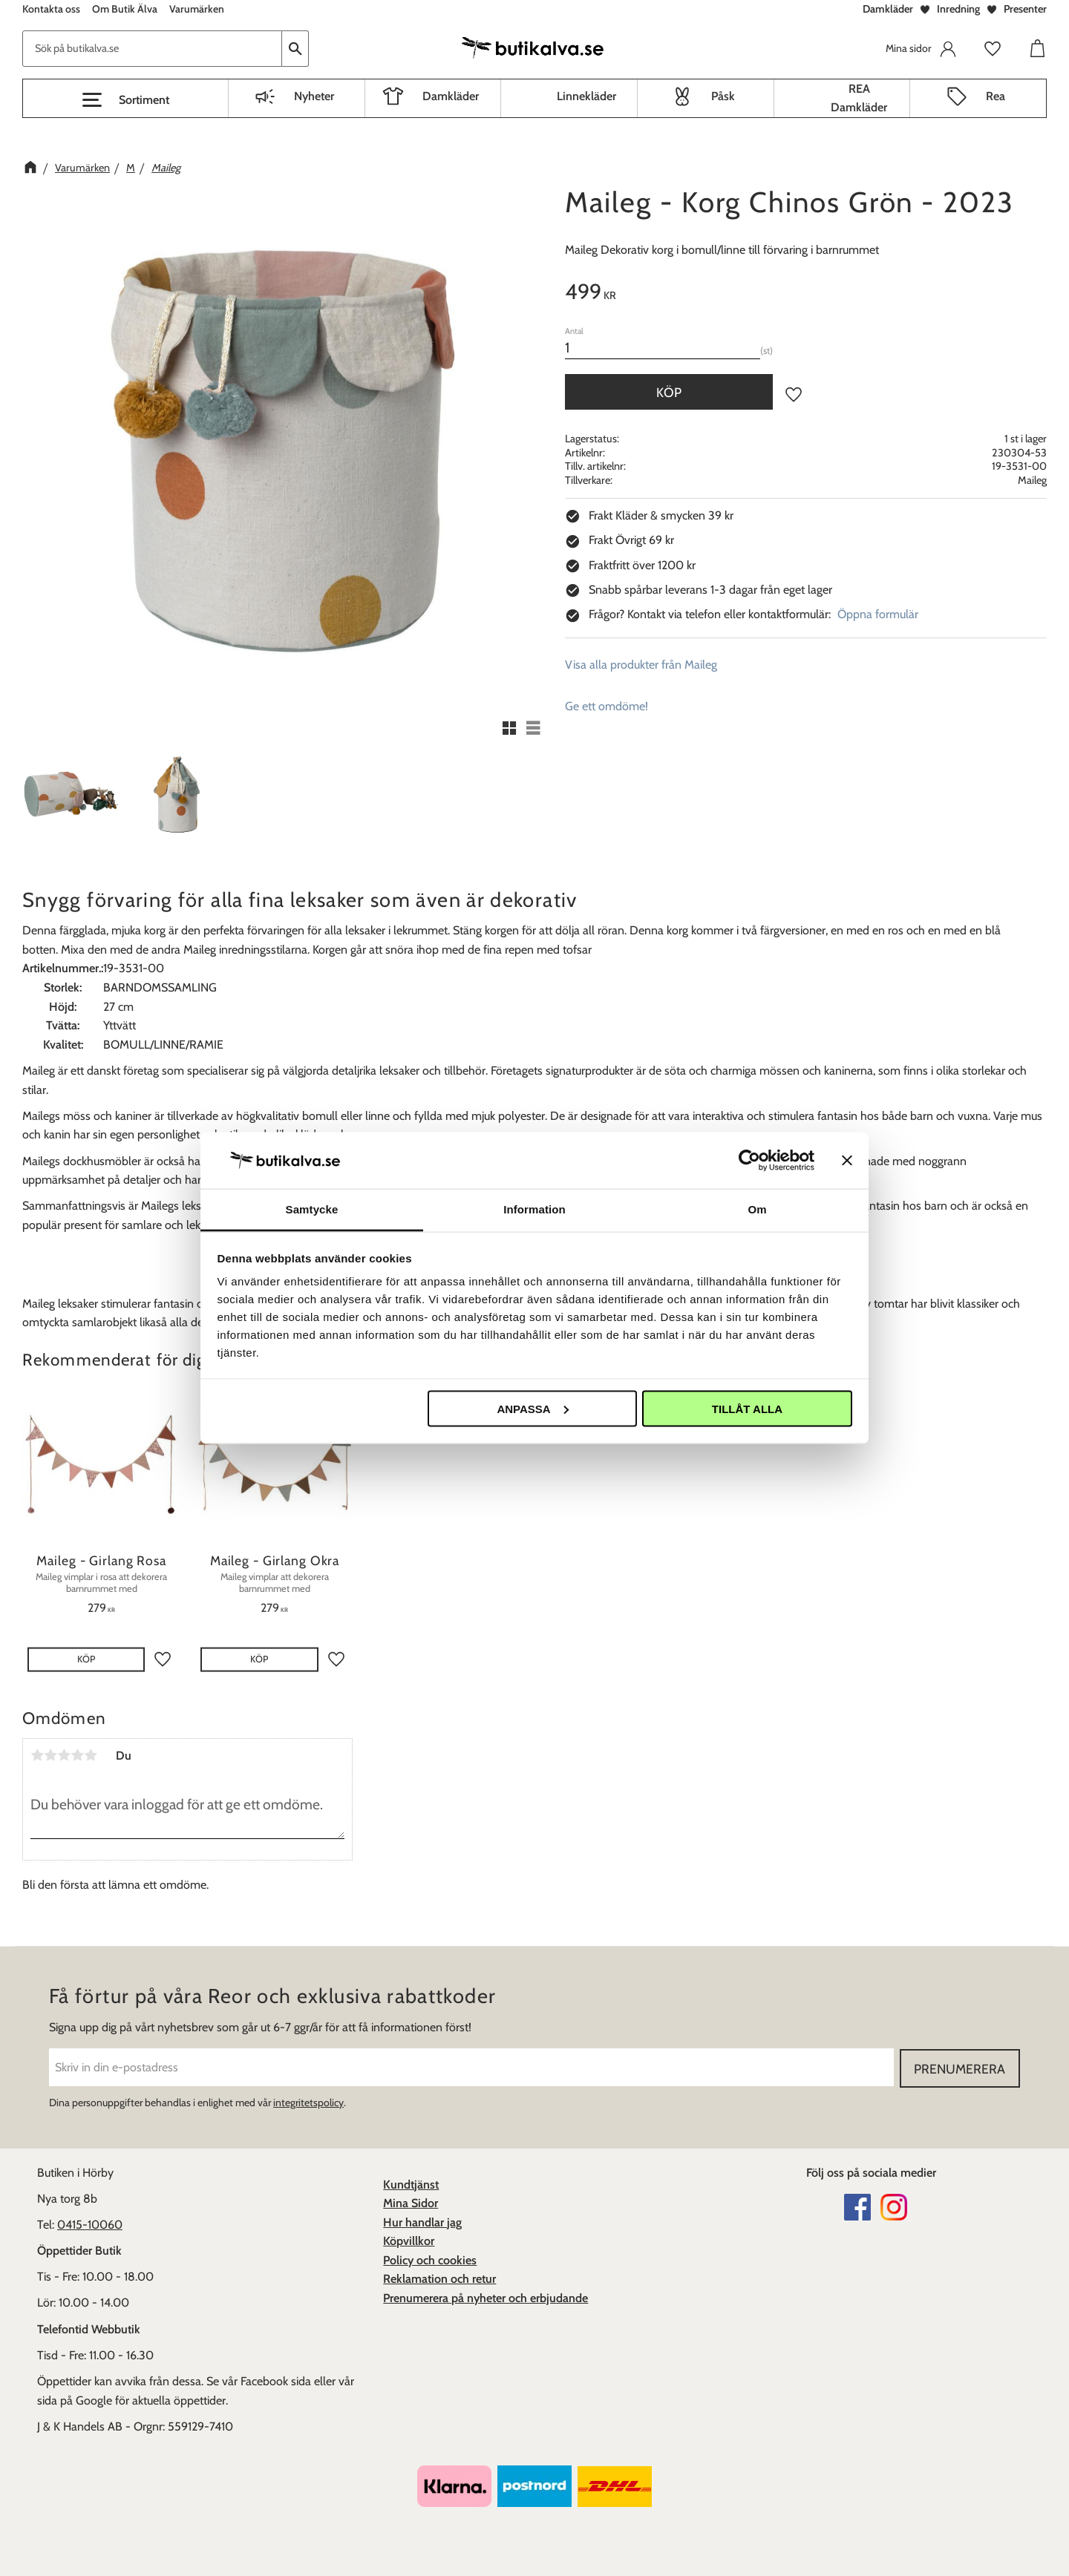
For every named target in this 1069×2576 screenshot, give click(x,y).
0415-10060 (89, 2225)
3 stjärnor (64, 1755)
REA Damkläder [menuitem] (859, 98)
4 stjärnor (77, 1755)
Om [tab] (757, 1209)
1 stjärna (37, 1755)
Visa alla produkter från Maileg (641, 665)
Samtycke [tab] (312, 1209)
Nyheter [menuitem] (314, 96)
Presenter (1025, 9)
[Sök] (295, 48)
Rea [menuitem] (995, 96)
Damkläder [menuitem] (450, 96)
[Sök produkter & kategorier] (152, 48)
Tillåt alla (747, 1408)
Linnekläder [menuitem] (586, 96)
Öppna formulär (877, 614)
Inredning (958, 9)
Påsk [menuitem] (723, 96)
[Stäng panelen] (847, 1160)
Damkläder (888, 9)
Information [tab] (534, 1209)
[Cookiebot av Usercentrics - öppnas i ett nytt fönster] (749, 1160)
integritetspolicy (308, 2102)
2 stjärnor (50, 1755)
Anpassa (532, 1408)
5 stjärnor (90, 1755)
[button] (125, 100)
